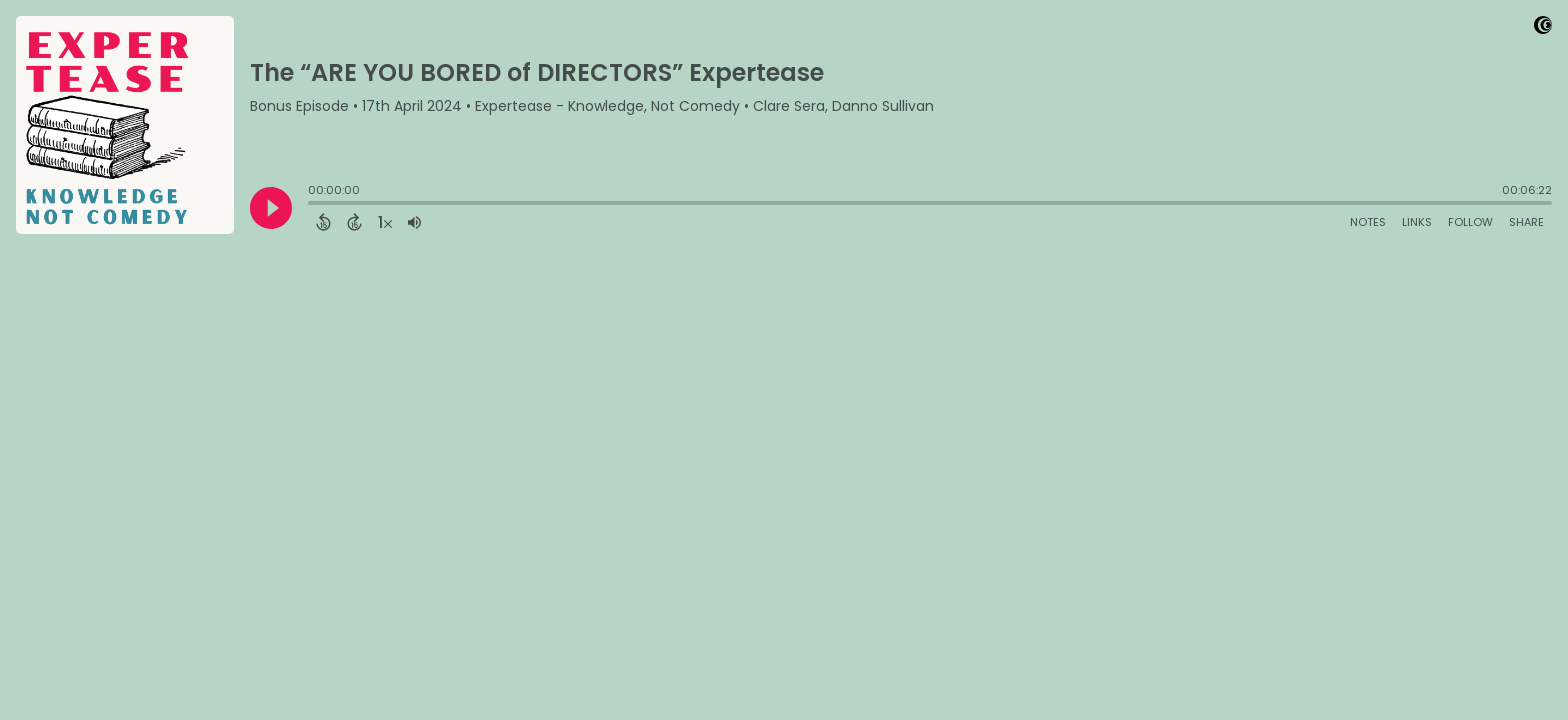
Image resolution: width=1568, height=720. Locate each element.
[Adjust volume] (414, 222)
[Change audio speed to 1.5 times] (385, 222)
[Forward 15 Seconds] (354, 222)
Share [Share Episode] (1526, 222)
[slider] (313, 205)
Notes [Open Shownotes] (1368, 222)
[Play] (271, 208)
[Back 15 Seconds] (323, 222)
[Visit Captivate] (1543, 28)
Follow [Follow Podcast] (1470, 222)
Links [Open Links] (1417, 222)
